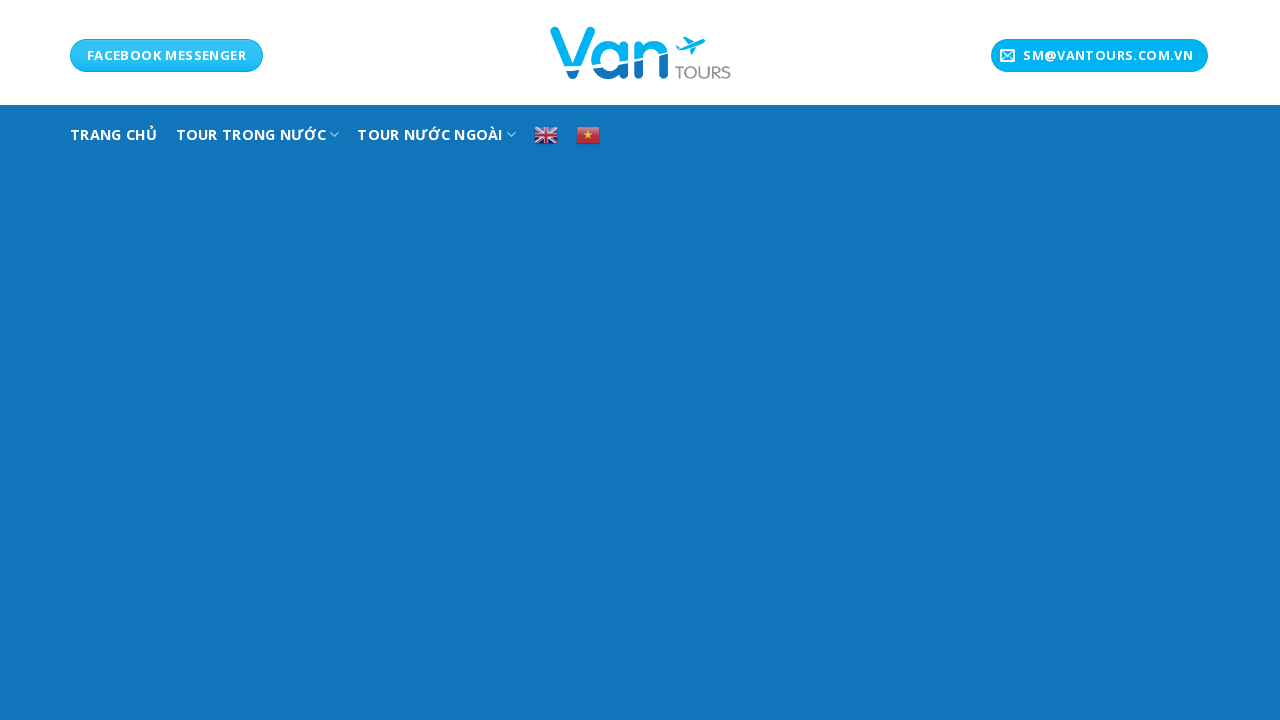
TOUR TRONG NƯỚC (258, 134)
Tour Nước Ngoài (436, 134)
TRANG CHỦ (114, 134)
